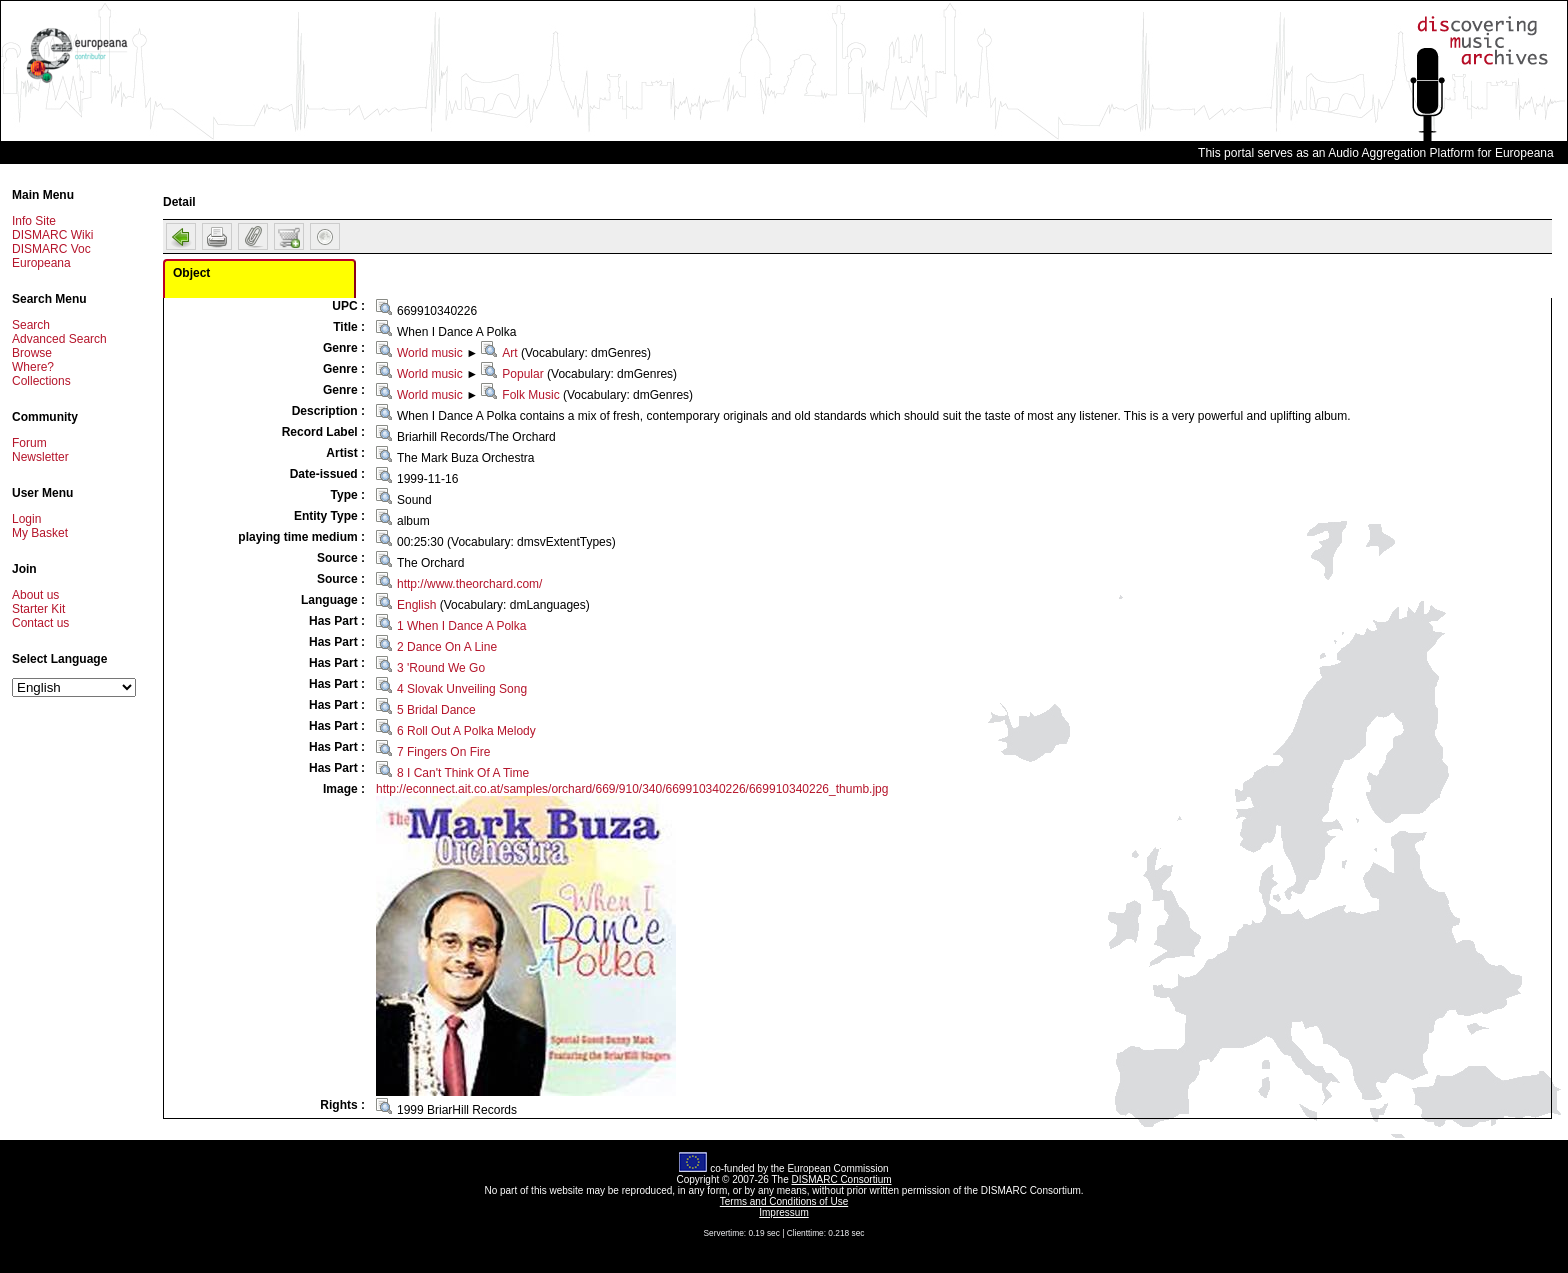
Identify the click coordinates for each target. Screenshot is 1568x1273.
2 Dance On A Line (447, 647)
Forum (29, 443)
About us (35, 595)
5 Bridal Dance (436, 710)
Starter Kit (38, 609)
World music (430, 353)
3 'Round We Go (441, 668)
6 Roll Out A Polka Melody (466, 731)
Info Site (34, 221)
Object (191, 273)
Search (31, 325)
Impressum (783, 1212)
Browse (32, 353)
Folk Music (530, 395)
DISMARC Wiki (52, 235)
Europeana (41, 263)
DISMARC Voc (51, 249)
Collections (41, 381)
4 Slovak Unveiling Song (462, 689)
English (416, 605)
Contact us (40, 623)
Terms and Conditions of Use (784, 1201)
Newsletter (40, 457)
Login (26, 519)
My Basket (40, 533)
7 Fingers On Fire (443, 752)
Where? (33, 367)
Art (509, 353)
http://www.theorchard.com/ (469, 584)
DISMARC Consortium (842, 1179)
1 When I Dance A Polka (461, 626)
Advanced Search (59, 339)
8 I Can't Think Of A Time (463, 773)
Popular (522, 374)
